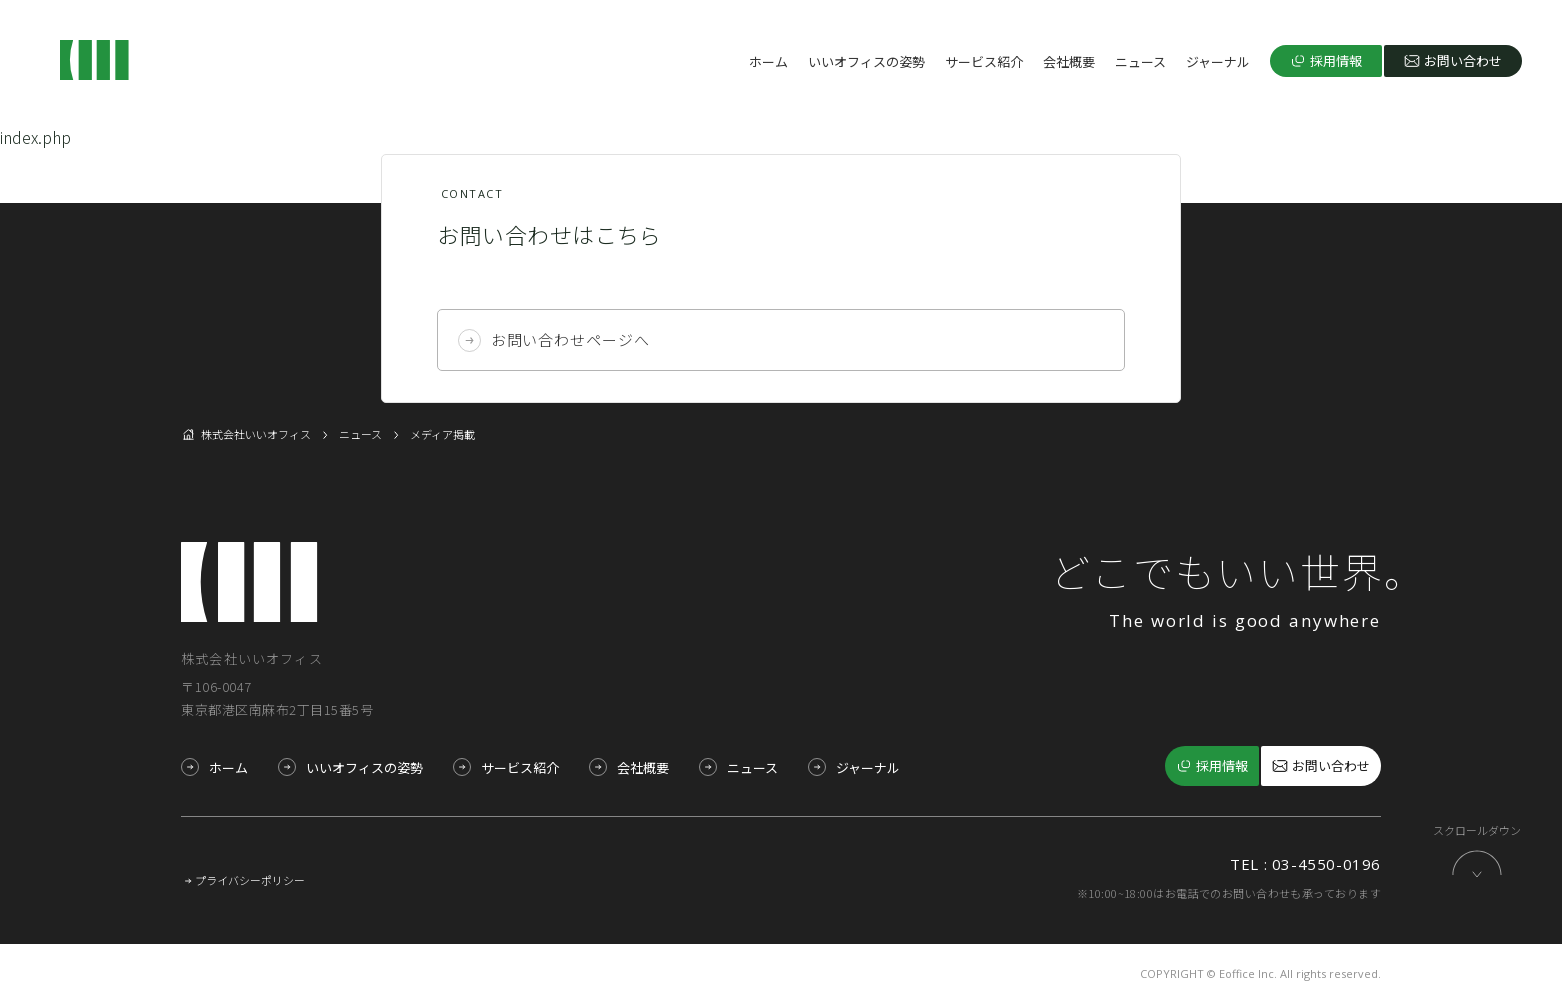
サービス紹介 (984, 61)
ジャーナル (1218, 61)
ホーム (768, 61)
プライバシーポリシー (250, 877)
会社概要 (1069, 61)
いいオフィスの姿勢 (866, 61)
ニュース (1140, 61)
